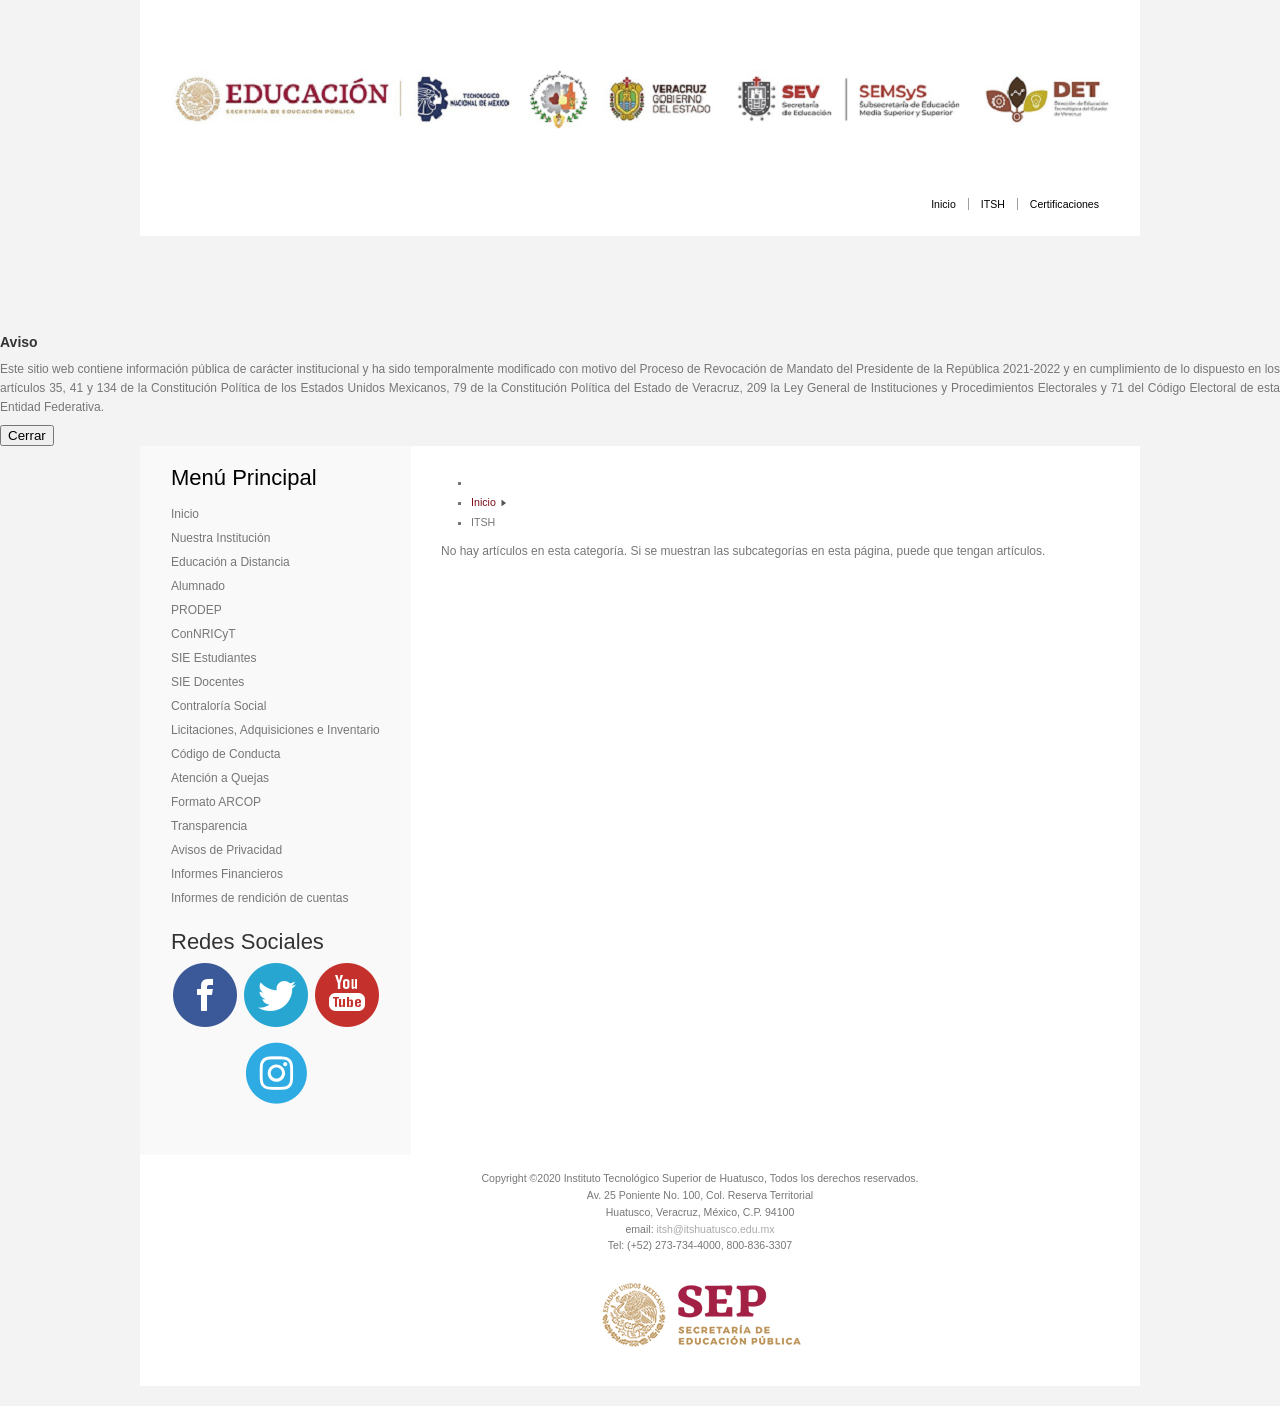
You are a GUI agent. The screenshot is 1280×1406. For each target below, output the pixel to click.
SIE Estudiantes (213, 658)
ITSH (993, 204)
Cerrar (27, 435)
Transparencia (209, 826)
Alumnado (198, 586)
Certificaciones (1064, 204)
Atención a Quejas (220, 778)
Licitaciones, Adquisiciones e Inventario (275, 730)
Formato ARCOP (216, 802)
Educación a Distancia (230, 562)
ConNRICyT (203, 634)
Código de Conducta (225, 754)
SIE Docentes (207, 682)
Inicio (943, 204)
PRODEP (196, 610)
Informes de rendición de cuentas (259, 898)
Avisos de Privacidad (226, 850)
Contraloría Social (218, 706)
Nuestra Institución (220, 538)
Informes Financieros (227, 874)
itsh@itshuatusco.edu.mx (716, 1229)
